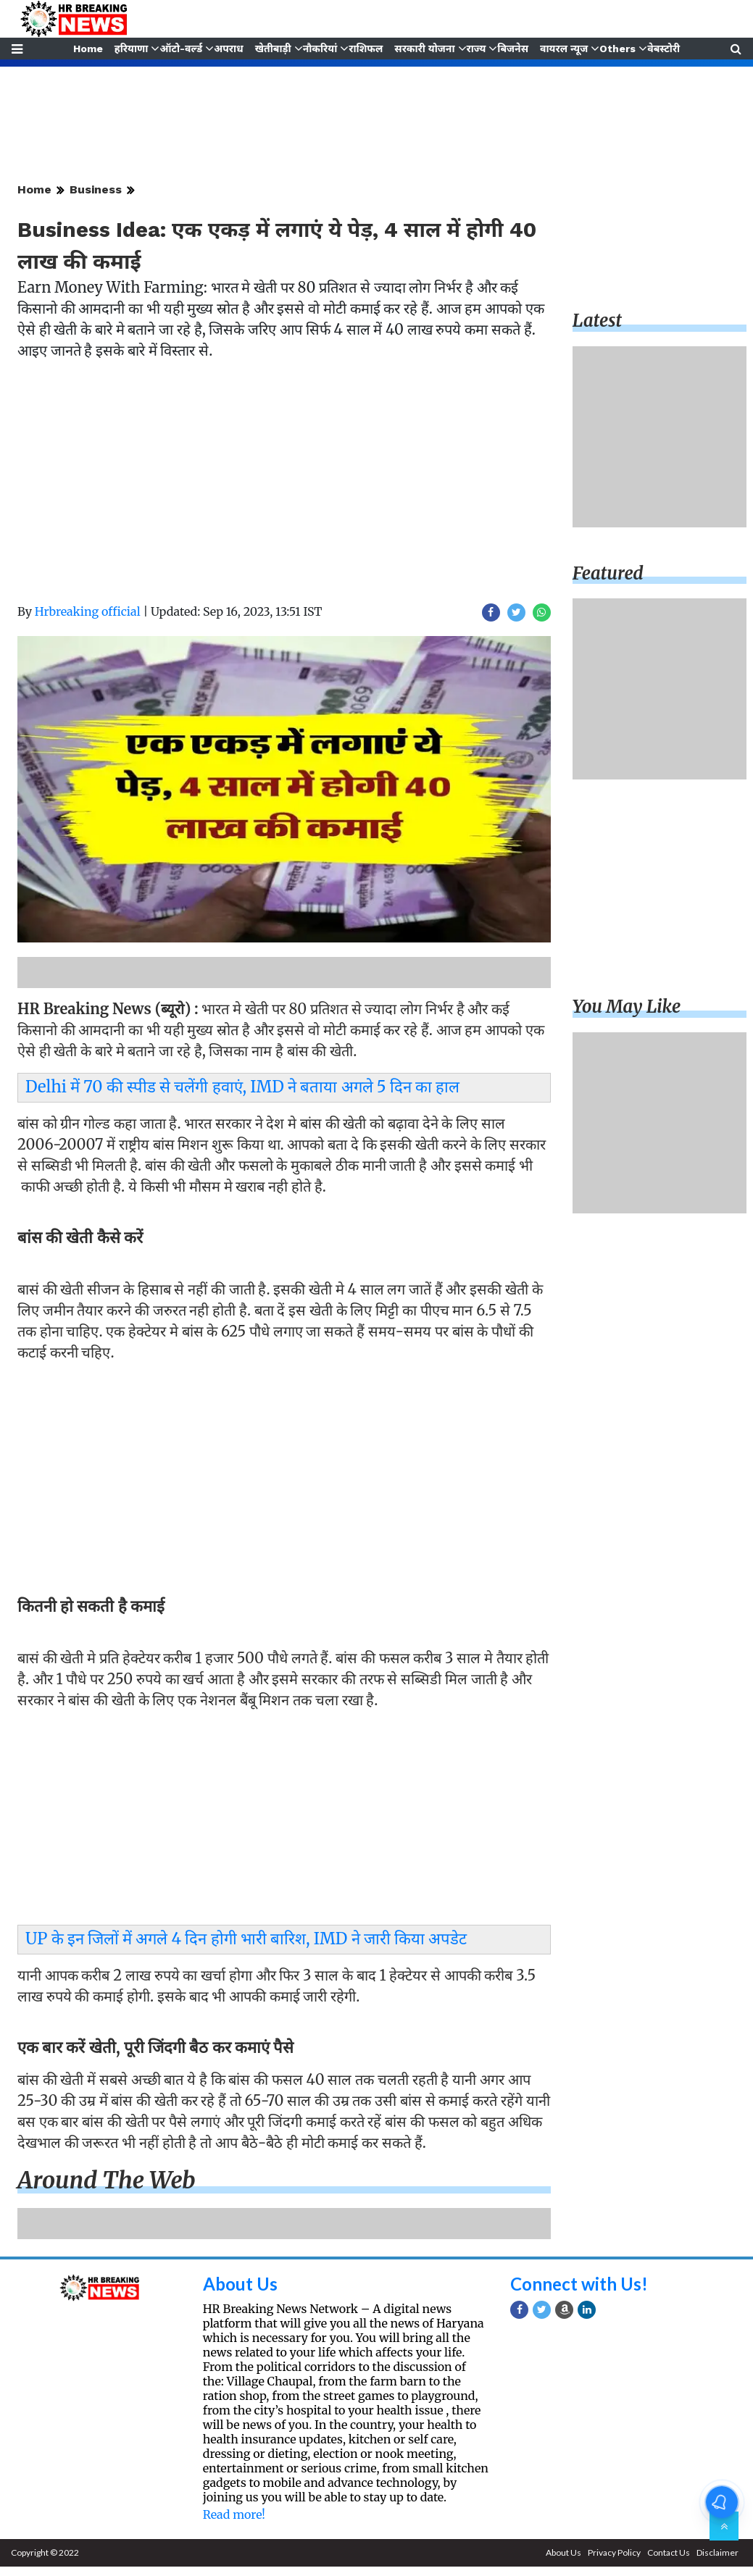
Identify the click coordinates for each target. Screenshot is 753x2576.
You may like (627, 1006)
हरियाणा (130, 48)
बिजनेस (514, 48)
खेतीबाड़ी (272, 48)
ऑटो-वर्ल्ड (180, 48)
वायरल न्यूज (565, 48)
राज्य (476, 48)
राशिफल (366, 48)
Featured (608, 573)
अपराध (227, 48)
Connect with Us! (579, 2283)
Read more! (234, 2514)
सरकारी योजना (425, 48)
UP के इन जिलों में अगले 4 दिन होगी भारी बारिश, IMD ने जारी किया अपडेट (246, 1938)
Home (86, 48)
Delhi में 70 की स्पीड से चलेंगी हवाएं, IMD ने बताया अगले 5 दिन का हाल (242, 1086)
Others (619, 48)
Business (96, 189)
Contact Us (668, 2552)
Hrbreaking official (88, 611)
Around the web (106, 2180)
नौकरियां (319, 48)
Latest (597, 320)
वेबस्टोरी (665, 48)
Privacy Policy (614, 2552)
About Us (240, 2283)
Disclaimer (717, 2552)
